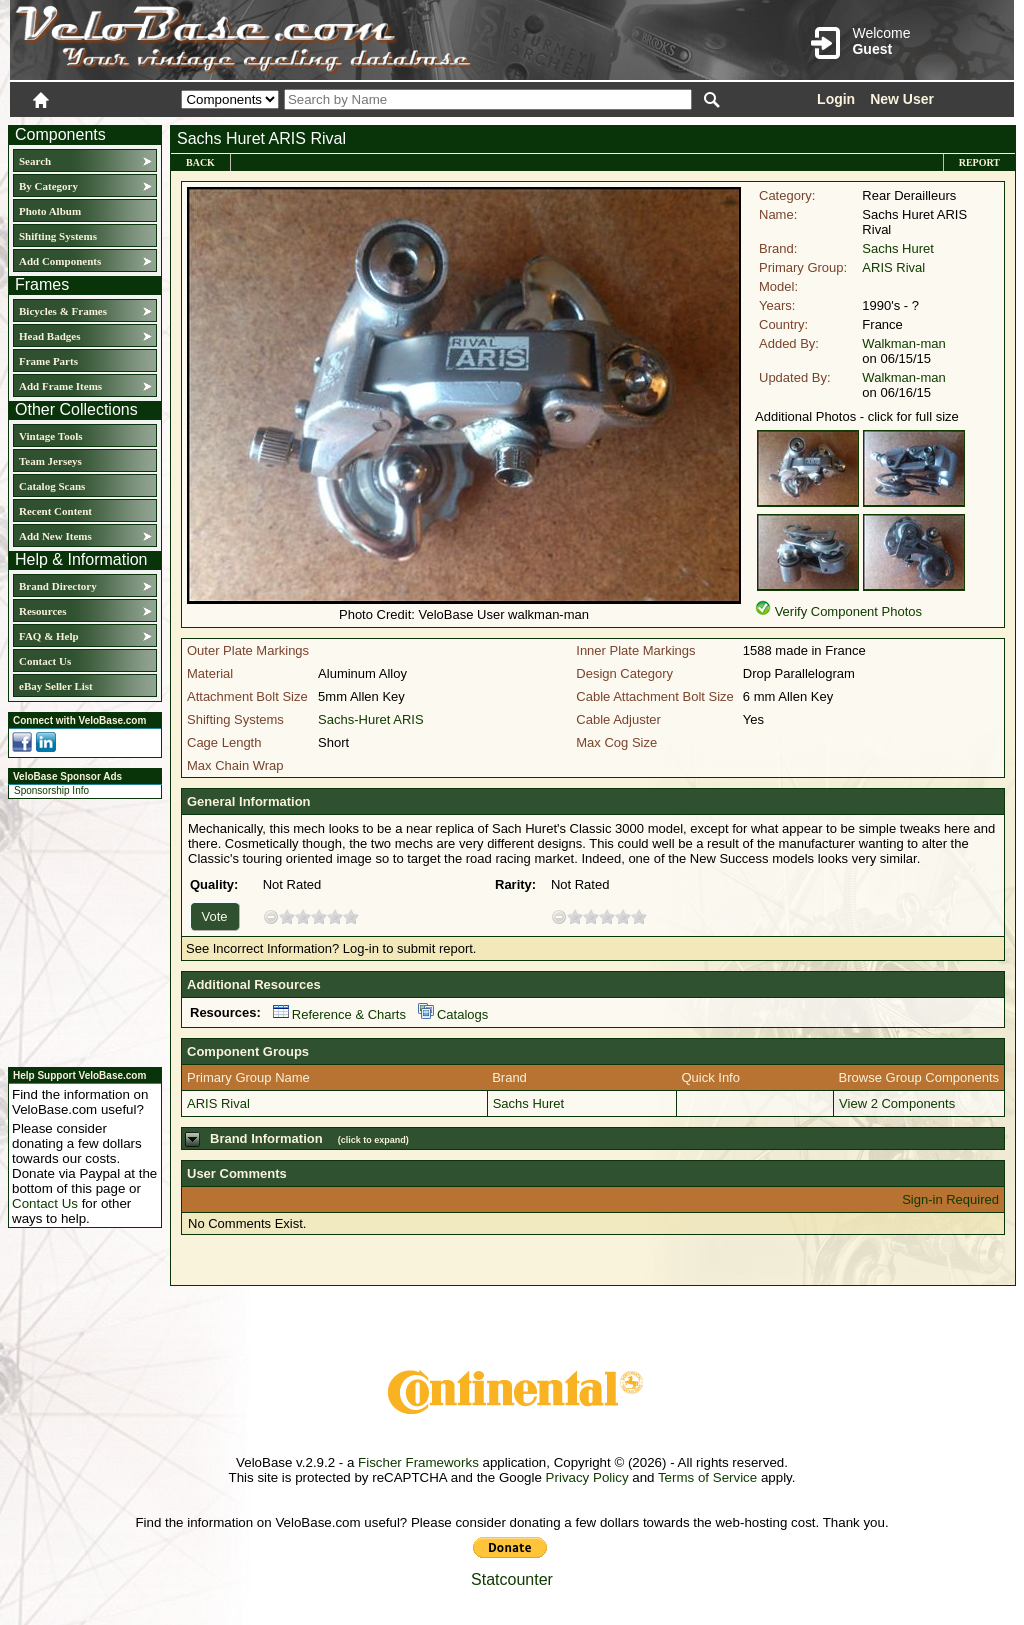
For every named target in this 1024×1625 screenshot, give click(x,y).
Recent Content (55, 511)
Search (35, 161)
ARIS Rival (893, 267)
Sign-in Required (950, 1199)
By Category (48, 186)
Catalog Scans (52, 486)
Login (836, 99)
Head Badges (49, 336)
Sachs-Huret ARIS (371, 719)
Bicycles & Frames (64, 311)
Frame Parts (48, 361)
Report (979, 162)
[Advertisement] (79, 930)
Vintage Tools (50, 436)
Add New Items (55, 536)
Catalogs (453, 1014)
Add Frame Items (60, 386)
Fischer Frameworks (418, 1462)
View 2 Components (897, 1103)
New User (902, 99)
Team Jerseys (50, 461)
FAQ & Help (49, 636)
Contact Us (45, 661)
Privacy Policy (587, 1477)
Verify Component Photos (848, 611)
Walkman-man (903, 343)
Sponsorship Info (51, 790)
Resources (42, 611)
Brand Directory (58, 586)
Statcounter (512, 1579)
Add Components (60, 261)
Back (200, 162)
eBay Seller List (56, 686)
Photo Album (50, 211)
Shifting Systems (58, 236)
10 (351, 916)
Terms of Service (707, 1477)
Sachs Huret (898, 248)
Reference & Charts (339, 1014)
